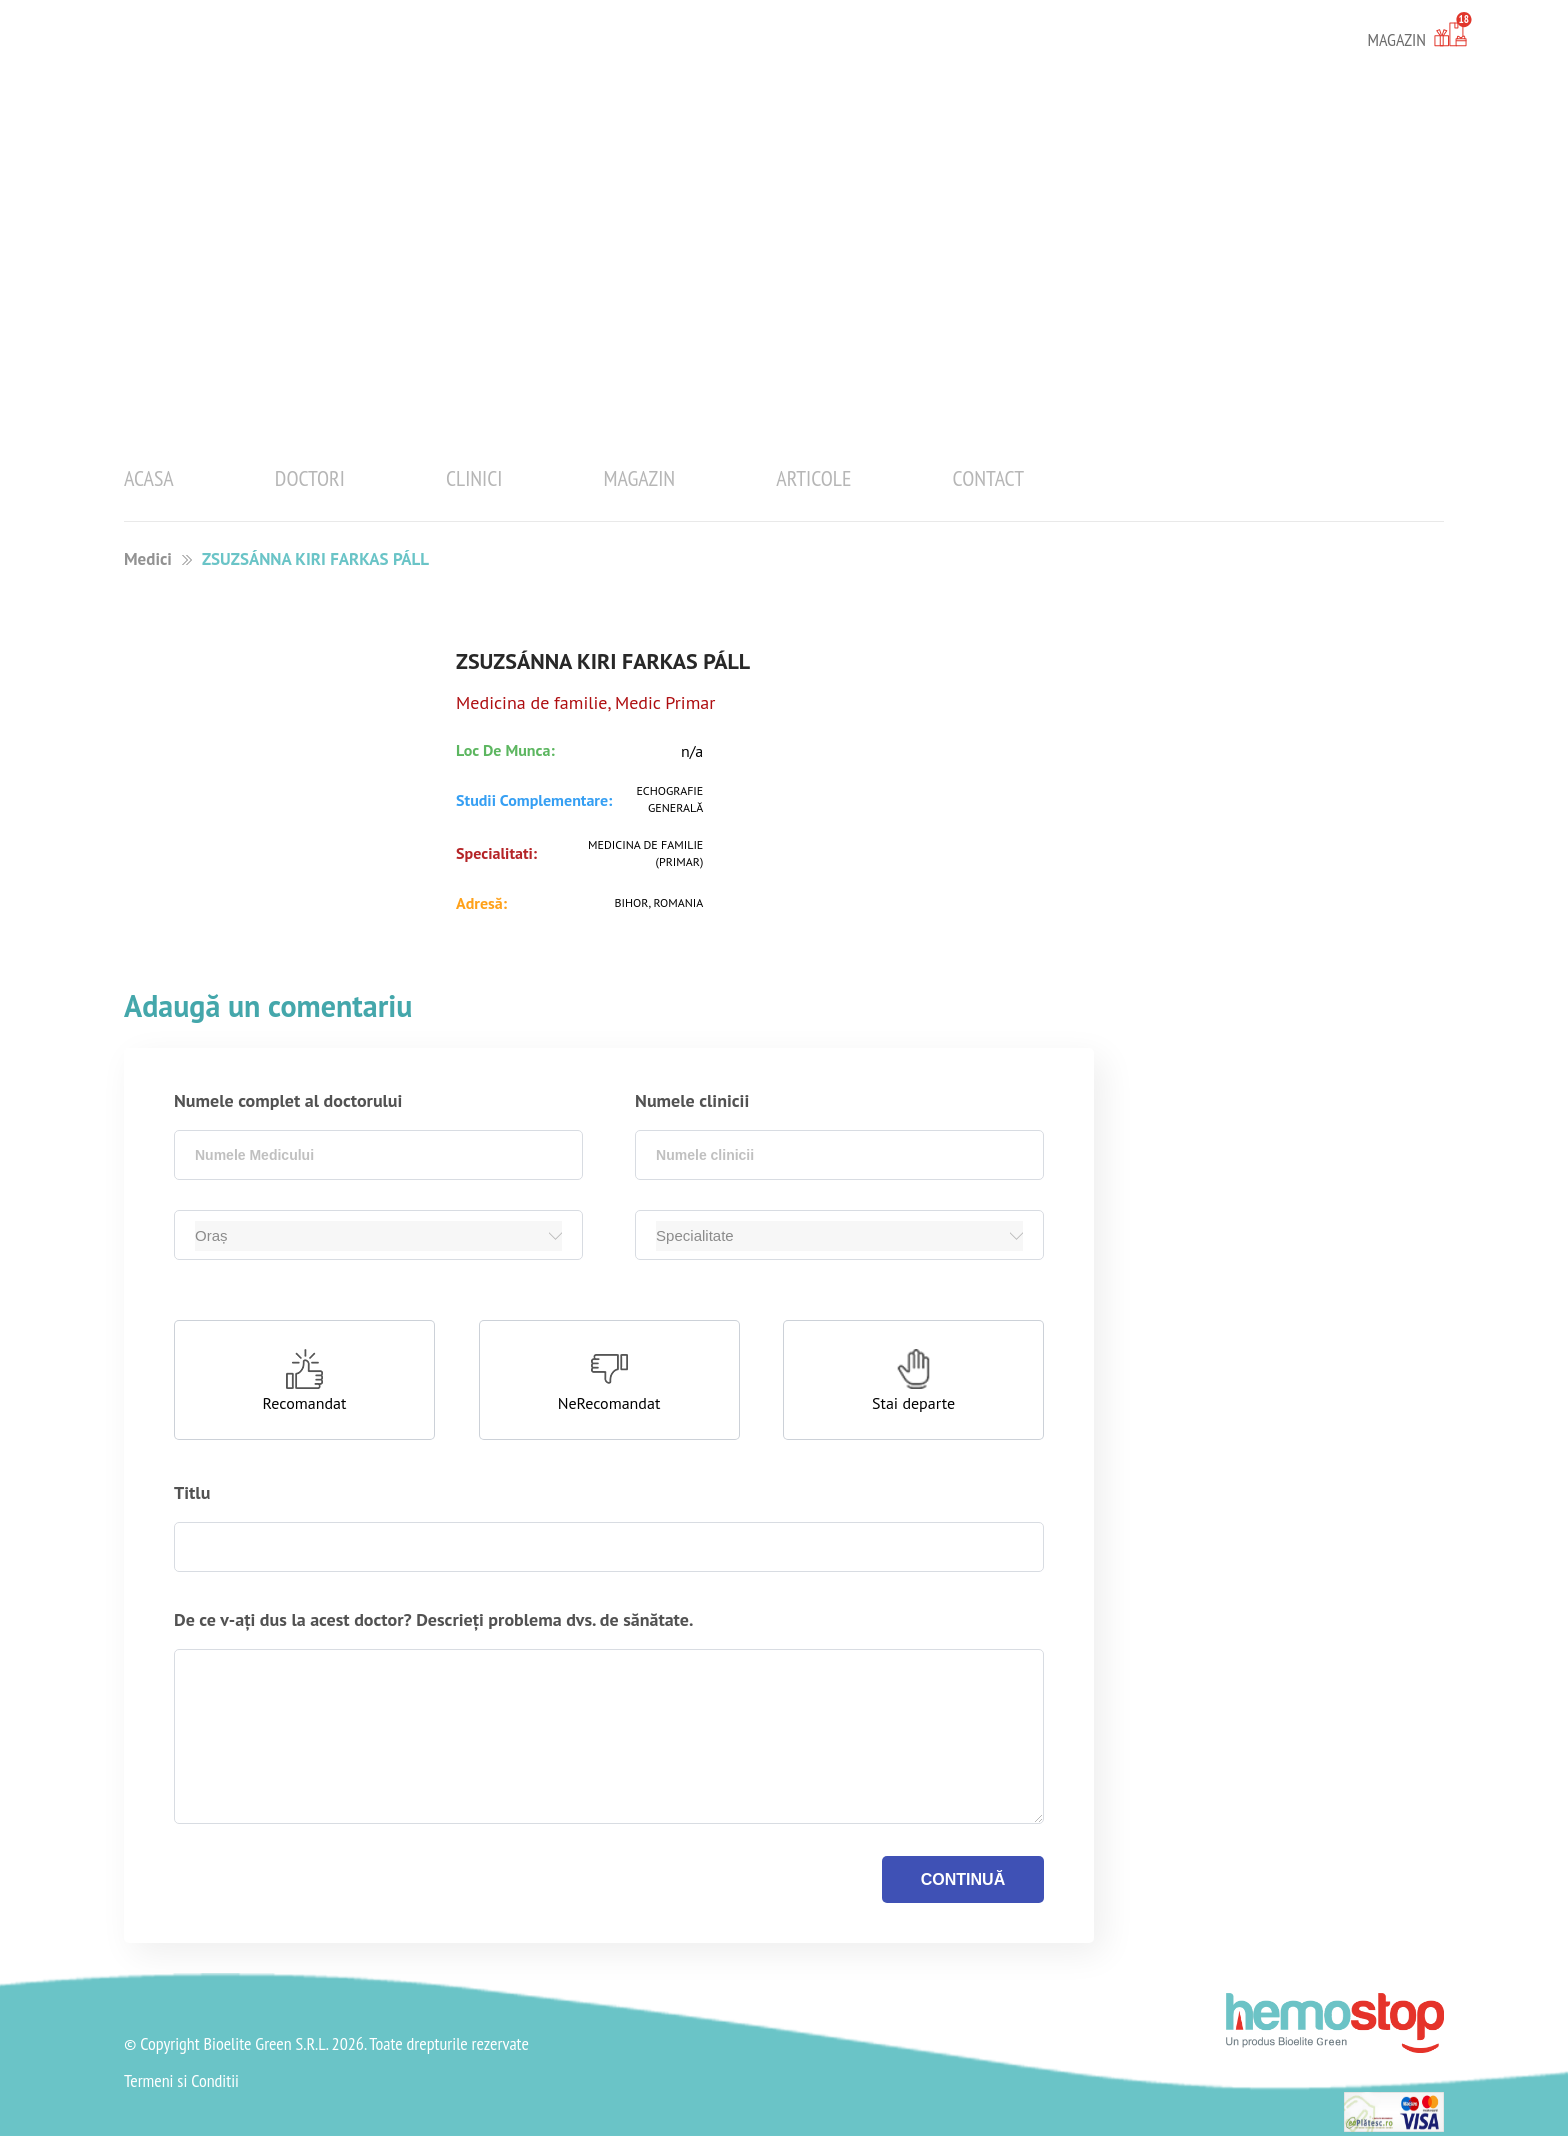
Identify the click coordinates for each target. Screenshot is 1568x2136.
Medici (148, 559)
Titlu (192, 1492)
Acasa (149, 478)
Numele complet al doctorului (288, 1100)
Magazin (640, 478)
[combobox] (378, 1155)
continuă (963, 1879)
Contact (988, 478)
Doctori (310, 478)
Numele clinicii (692, 1100)
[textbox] (378, 1155)
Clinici (474, 478)
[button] (304, 1380)
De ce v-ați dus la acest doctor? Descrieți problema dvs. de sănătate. (433, 1619)
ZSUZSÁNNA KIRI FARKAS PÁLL (315, 559)
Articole (813, 478)
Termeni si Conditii (181, 2081)
